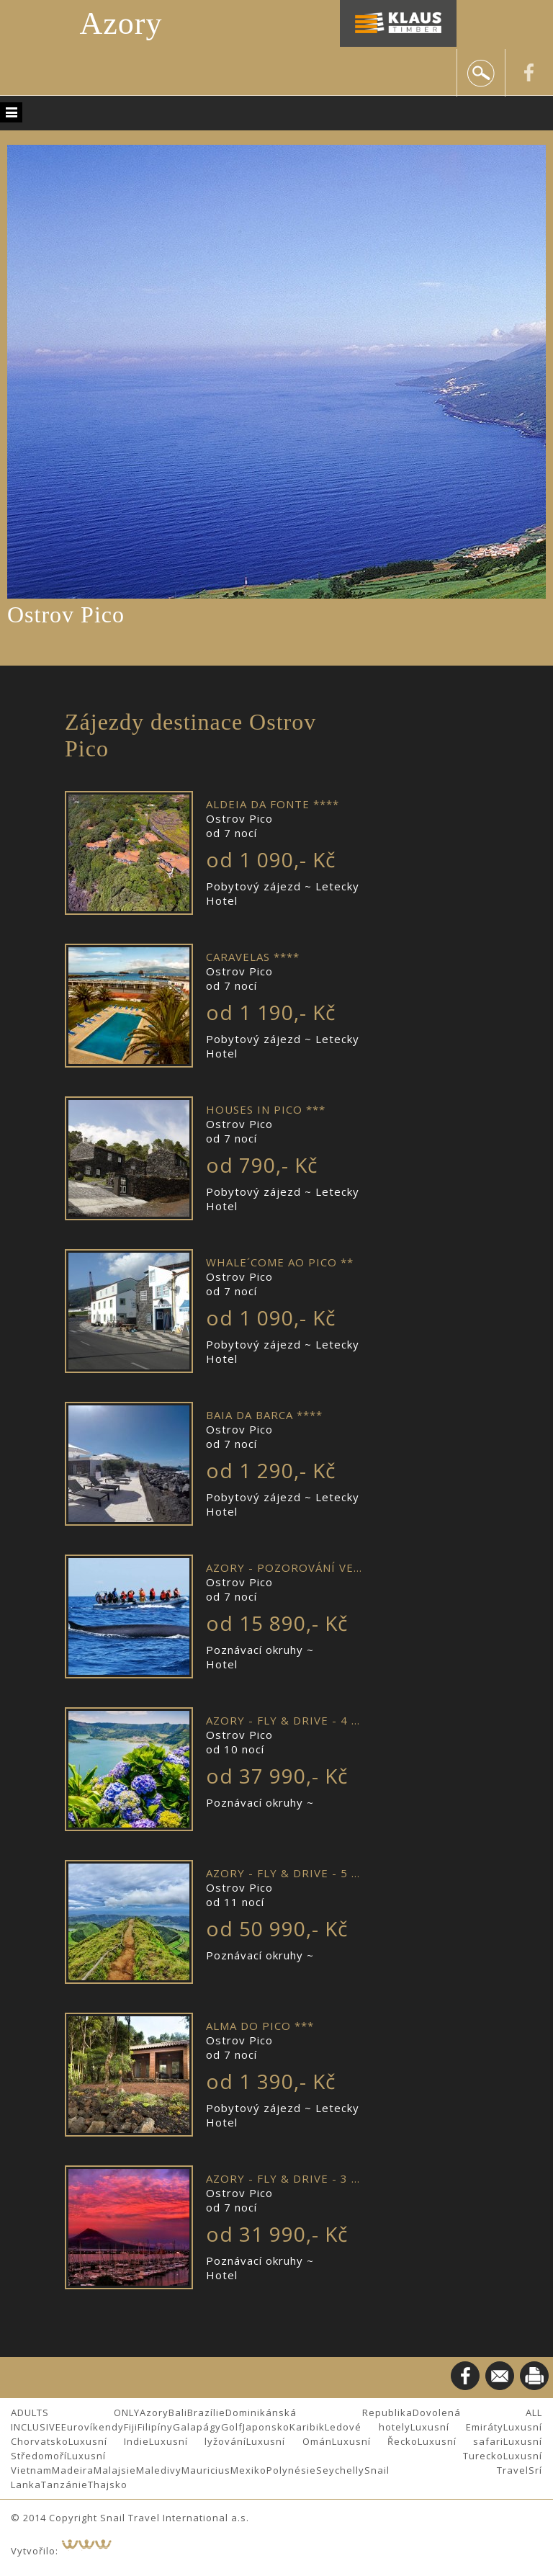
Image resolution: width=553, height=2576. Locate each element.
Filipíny (155, 2426)
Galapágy (197, 2426)
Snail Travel (446, 2470)
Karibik (307, 2426)
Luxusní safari (460, 2441)
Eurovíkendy (92, 2426)
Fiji (131, 2426)
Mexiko (248, 2470)
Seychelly (340, 2470)
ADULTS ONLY (75, 2412)
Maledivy (158, 2470)
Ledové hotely (367, 2426)
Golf (232, 2426)
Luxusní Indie (108, 2441)
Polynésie (291, 2470)
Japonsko (266, 2426)
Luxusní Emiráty (457, 2426)
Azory (121, 23)
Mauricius (205, 2470)
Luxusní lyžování (197, 2441)
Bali (177, 2412)
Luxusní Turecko (285, 2455)
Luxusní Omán (288, 2441)
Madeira (73, 2470)
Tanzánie (64, 2484)
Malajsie (115, 2470)
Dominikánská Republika (318, 2412)
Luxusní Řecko (375, 2441)
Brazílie (206, 2412)
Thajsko (107, 2484)
